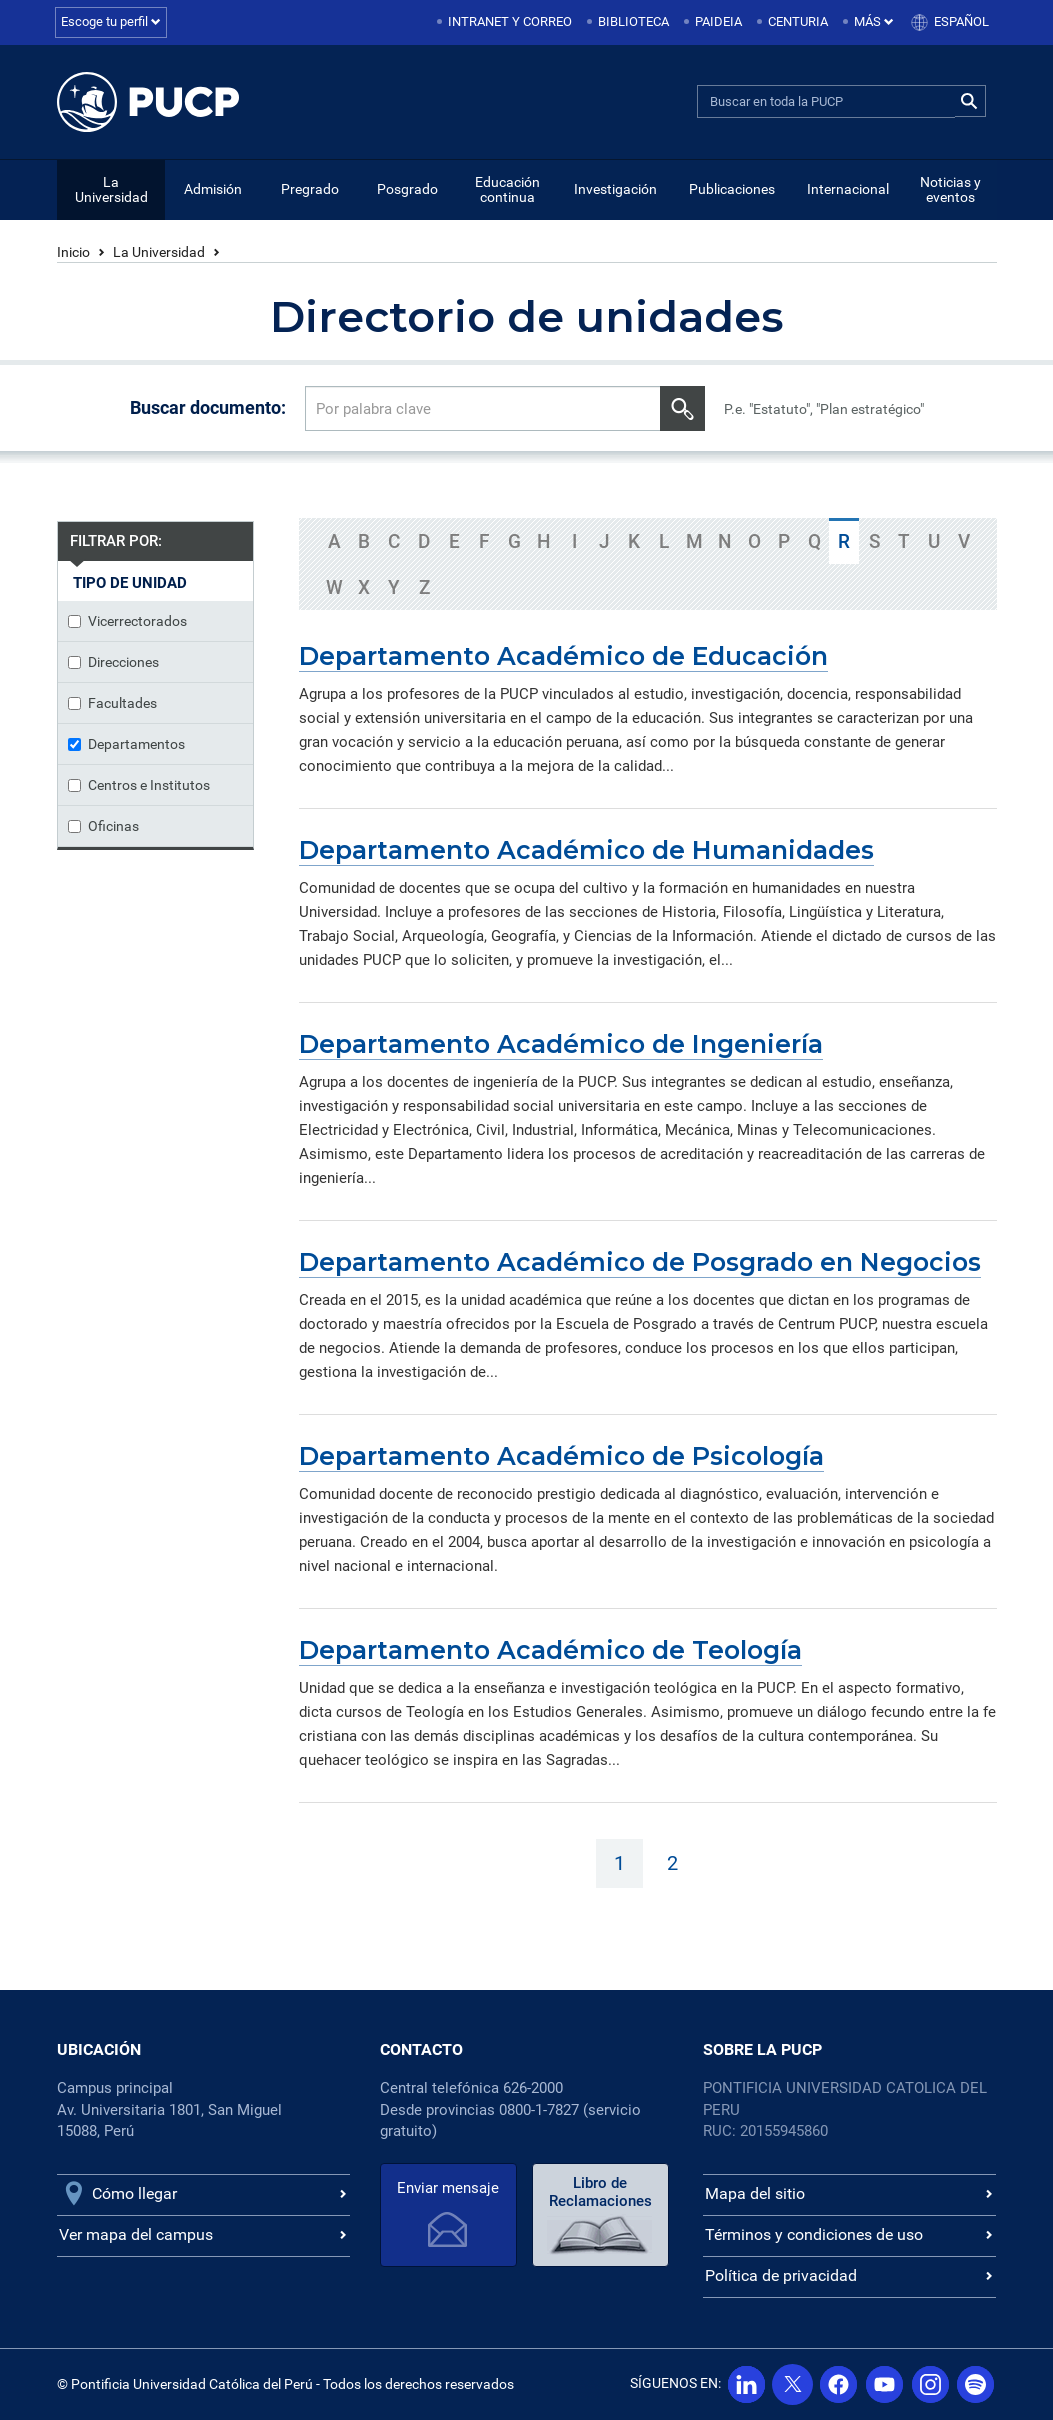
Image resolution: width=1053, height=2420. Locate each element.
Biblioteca (633, 21)
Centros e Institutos (139, 785)
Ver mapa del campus (136, 2234)
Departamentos (126, 744)
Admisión (213, 189)
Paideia (718, 21)
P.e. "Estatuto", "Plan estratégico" (824, 409)
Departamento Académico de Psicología (561, 1456)
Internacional (848, 189)
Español (961, 21)
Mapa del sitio (755, 2193)
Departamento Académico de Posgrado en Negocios (640, 1262)
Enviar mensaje (447, 2188)
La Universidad (111, 189)
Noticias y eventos (950, 189)
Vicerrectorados (127, 621)
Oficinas (103, 826)
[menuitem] (506, 22)
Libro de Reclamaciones (596, 2192)
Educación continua (507, 189)
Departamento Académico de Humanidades (586, 850)
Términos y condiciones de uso (814, 2234)
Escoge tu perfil (111, 21)
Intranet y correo (510, 21)
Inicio (73, 252)
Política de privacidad (781, 2275)
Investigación (615, 189)
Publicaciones (732, 189)
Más (874, 21)
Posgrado (407, 189)
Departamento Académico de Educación (563, 656)
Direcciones (113, 662)
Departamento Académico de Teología (550, 1650)
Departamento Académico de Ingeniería (561, 1044)
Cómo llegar (134, 2193)
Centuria (798, 21)
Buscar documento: (208, 407)
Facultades (112, 703)
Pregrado (310, 189)
